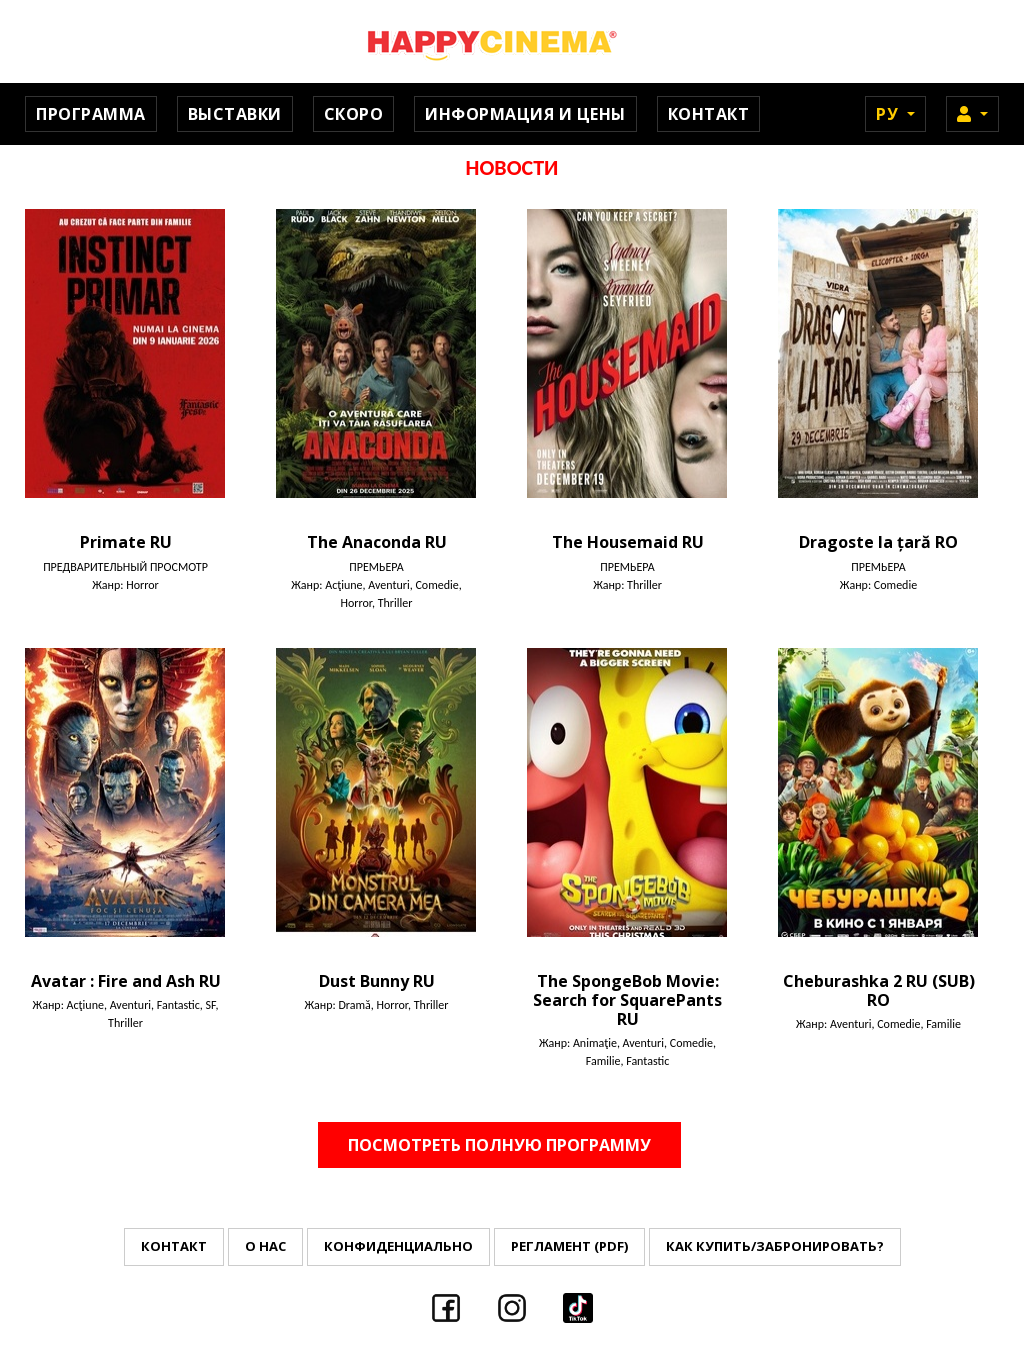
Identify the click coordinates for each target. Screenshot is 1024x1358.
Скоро (354, 114)
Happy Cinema (512, 41)
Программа (91, 114)
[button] (972, 114)
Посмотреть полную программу (499, 1145)
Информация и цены (525, 114)
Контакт (709, 114)
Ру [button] (889, 114)
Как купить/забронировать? (775, 1246)
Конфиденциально (398, 1246)
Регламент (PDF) (569, 1246)
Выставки (235, 114)
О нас (265, 1246)
